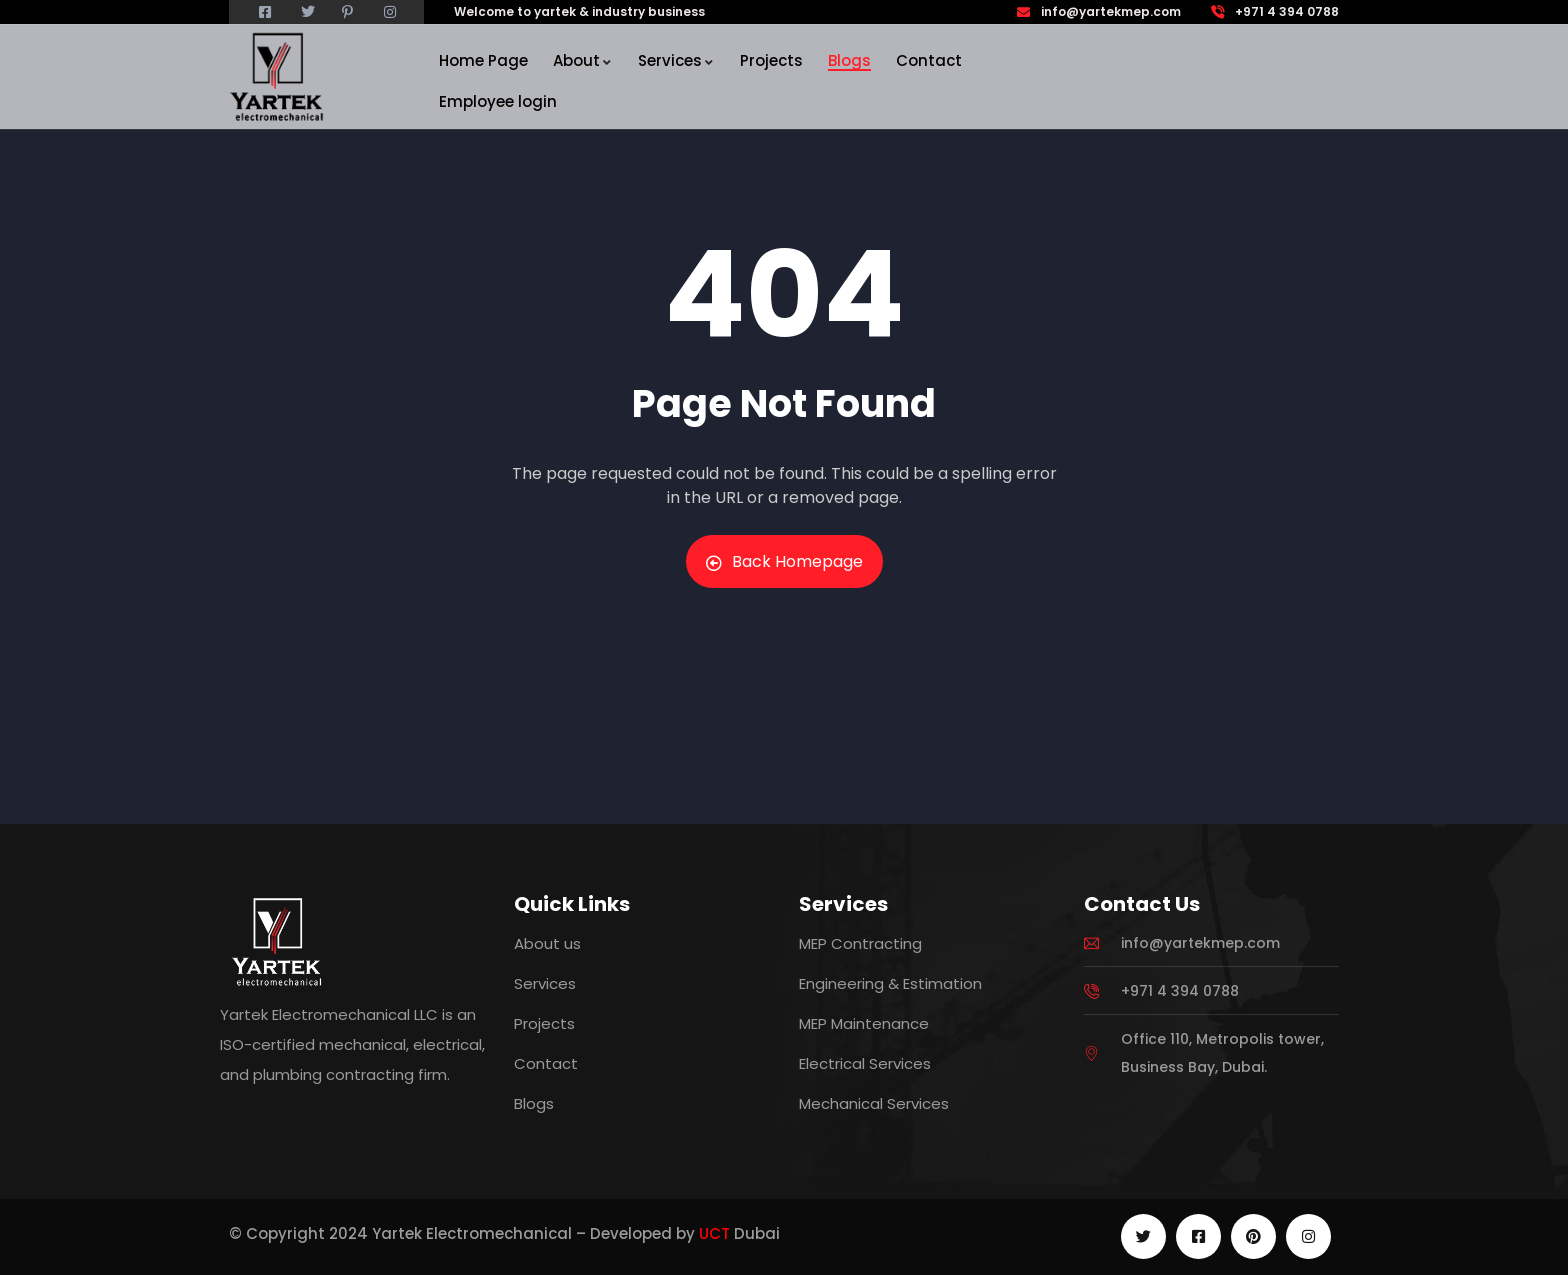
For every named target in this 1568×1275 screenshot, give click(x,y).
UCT (714, 1233)
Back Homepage (784, 561)
